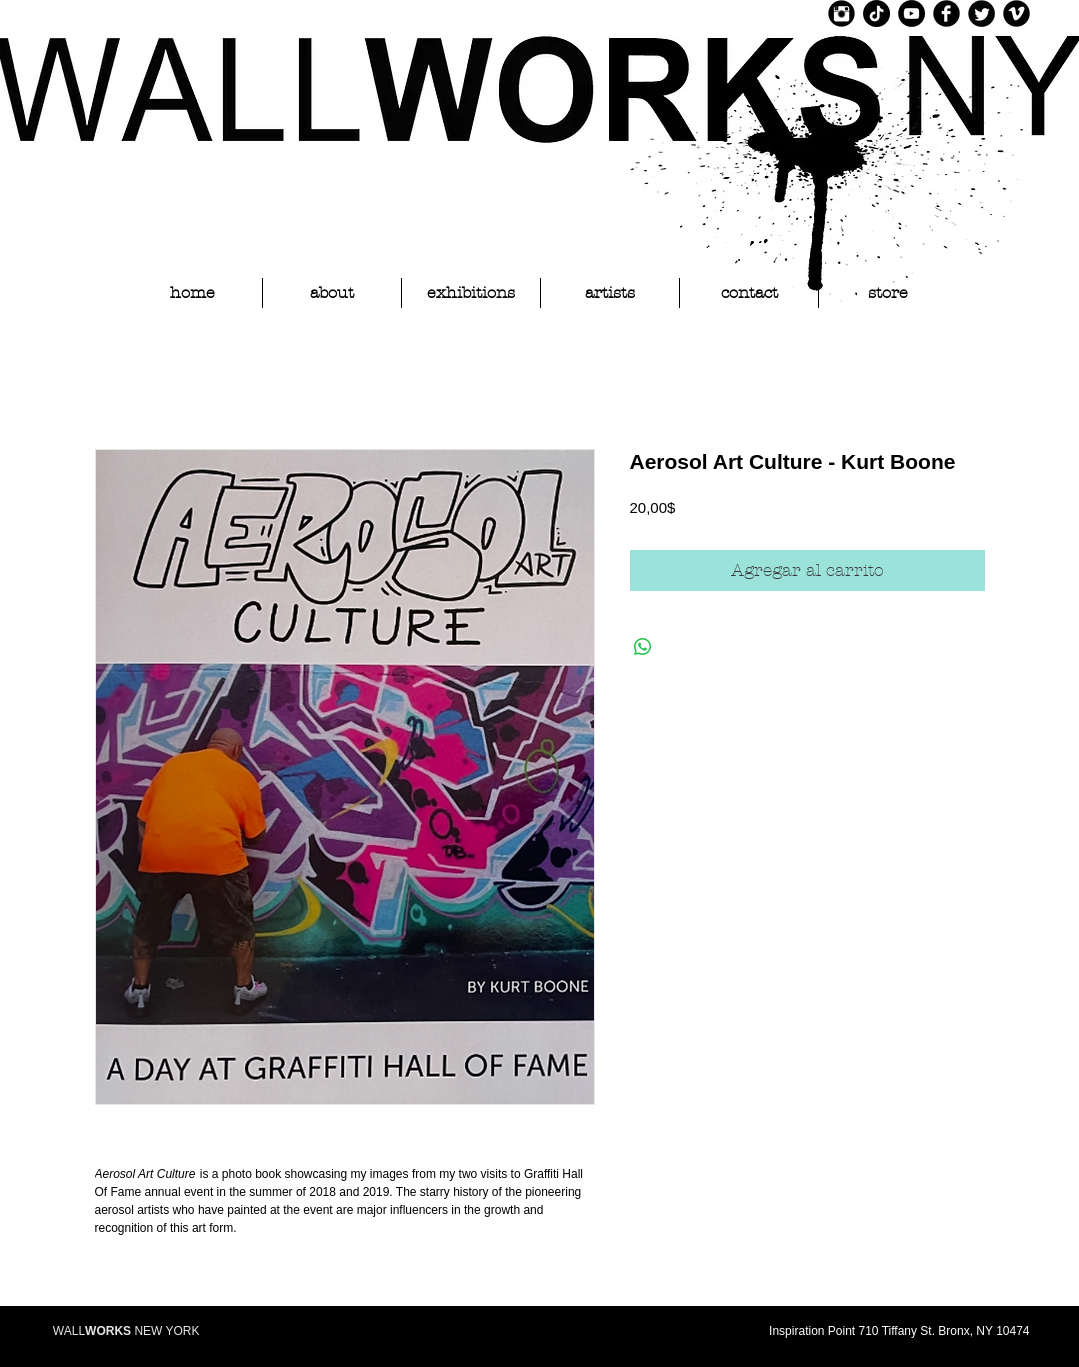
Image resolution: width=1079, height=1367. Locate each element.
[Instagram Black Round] (841, 13)
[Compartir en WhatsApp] (643, 647)
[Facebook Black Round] (946, 13)
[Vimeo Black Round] (1016, 13)
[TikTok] (876, 13)
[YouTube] (911, 13)
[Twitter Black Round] (981, 13)
